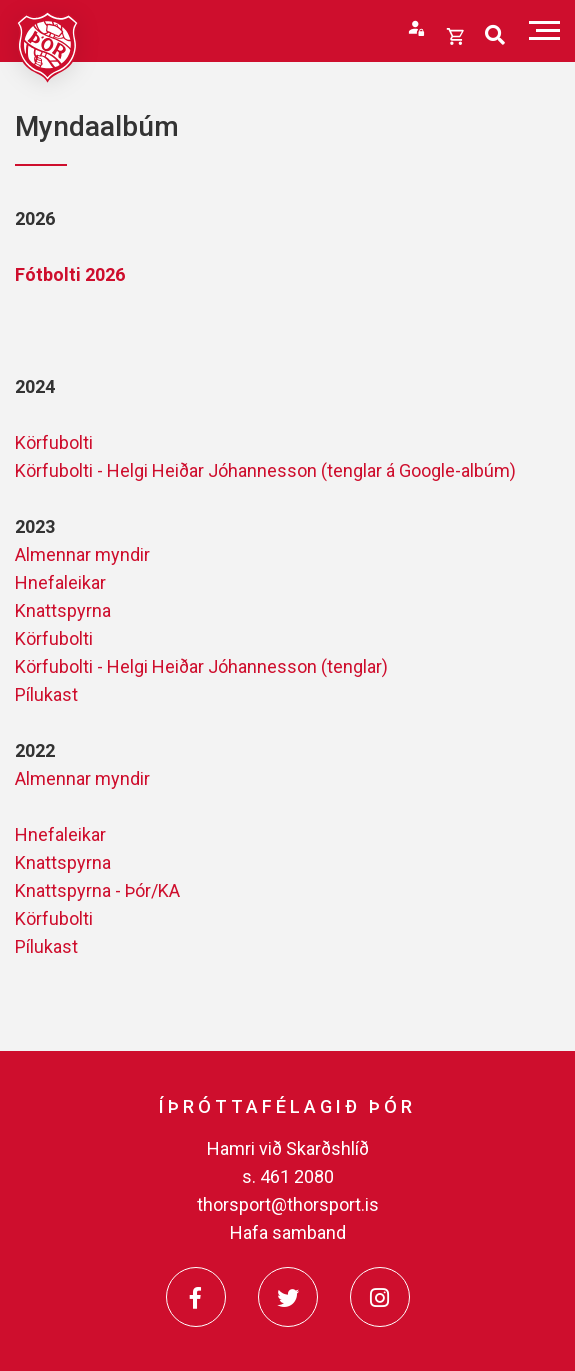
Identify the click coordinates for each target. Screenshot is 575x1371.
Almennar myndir (82, 554)
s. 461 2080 (288, 1176)
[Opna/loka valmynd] (544, 30)
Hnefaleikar (60, 582)
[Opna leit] (495, 35)
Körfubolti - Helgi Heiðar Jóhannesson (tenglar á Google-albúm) (265, 470)
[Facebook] (196, 1297)
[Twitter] (288, 1297)
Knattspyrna (63, 610)
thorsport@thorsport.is (288, 1204)
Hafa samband (288, 1232)
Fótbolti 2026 (70, 274)
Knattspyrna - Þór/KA (97, 890)
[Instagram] (380, 1297)
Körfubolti (54, 442)
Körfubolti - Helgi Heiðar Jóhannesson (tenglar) (201, 666)
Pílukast (46, 694)
